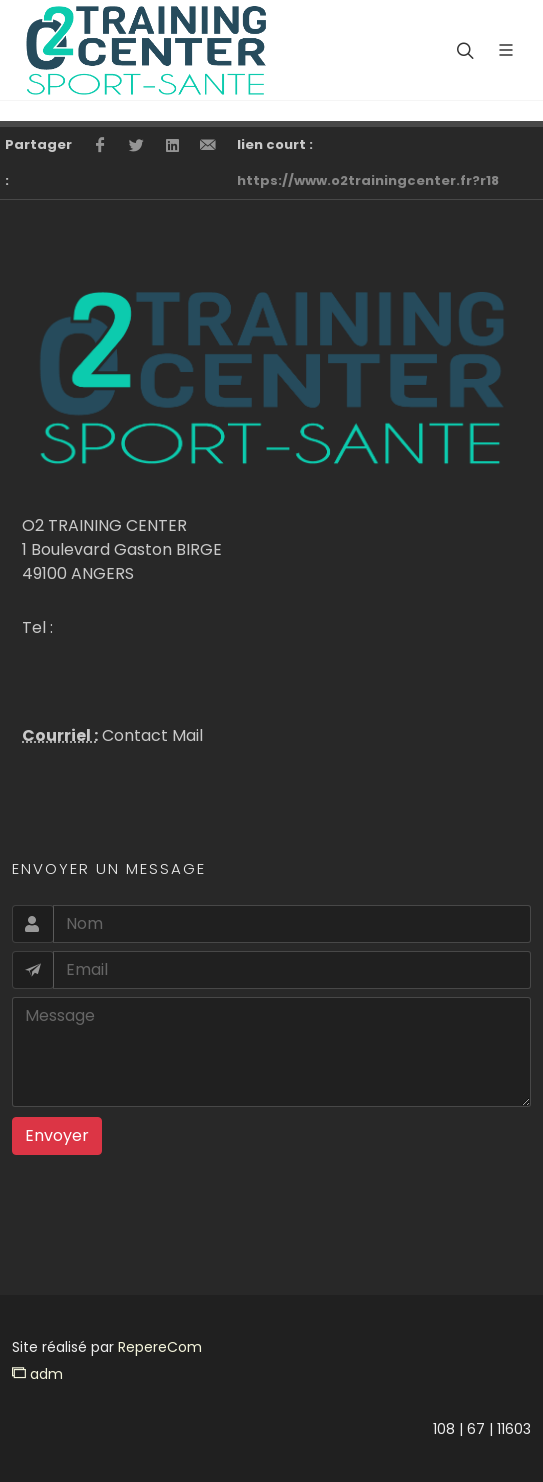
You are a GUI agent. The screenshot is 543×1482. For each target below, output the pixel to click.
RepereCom (160, 1347)
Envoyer (57, 1135)
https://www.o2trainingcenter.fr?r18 (368, 180)
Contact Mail (150, 735)
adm (37, 1374)
